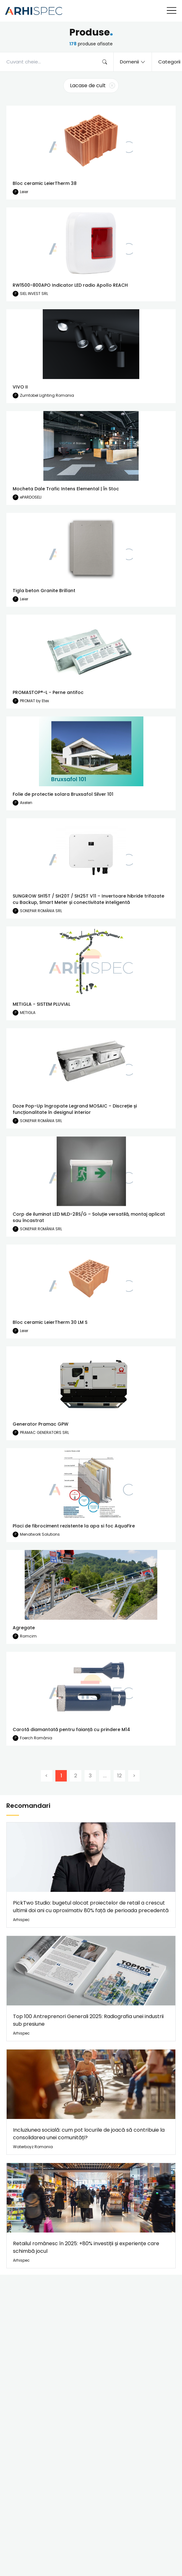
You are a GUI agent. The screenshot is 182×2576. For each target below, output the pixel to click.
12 (119, 1775)
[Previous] (46, 1776)
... (105, 1775)
